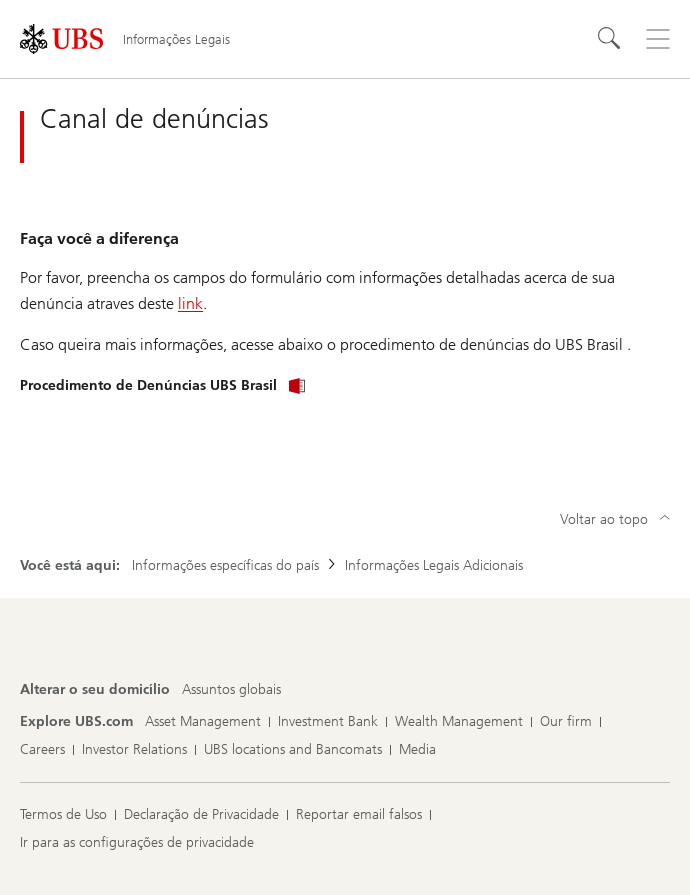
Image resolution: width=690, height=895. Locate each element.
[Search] (610, 39)
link (190, 303)
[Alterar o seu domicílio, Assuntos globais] (231, 690)
